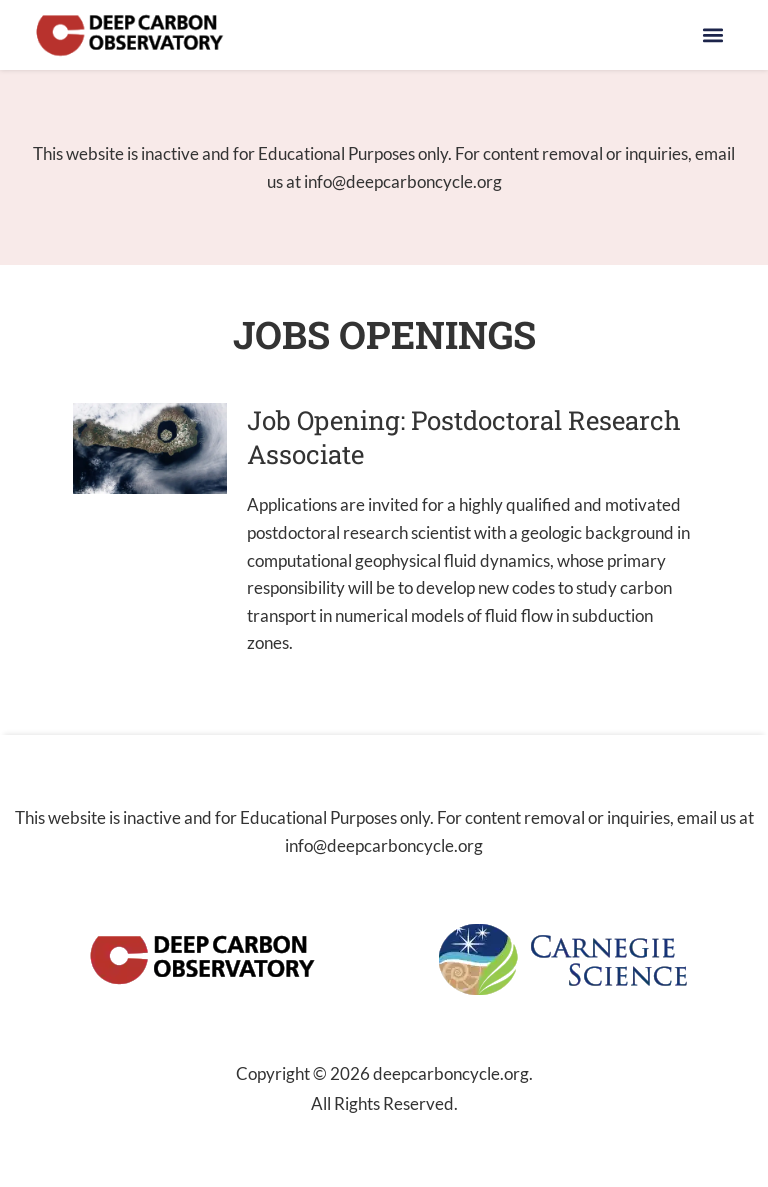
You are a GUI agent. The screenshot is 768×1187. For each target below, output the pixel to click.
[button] (713, 35)
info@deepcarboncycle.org (403, 181)
